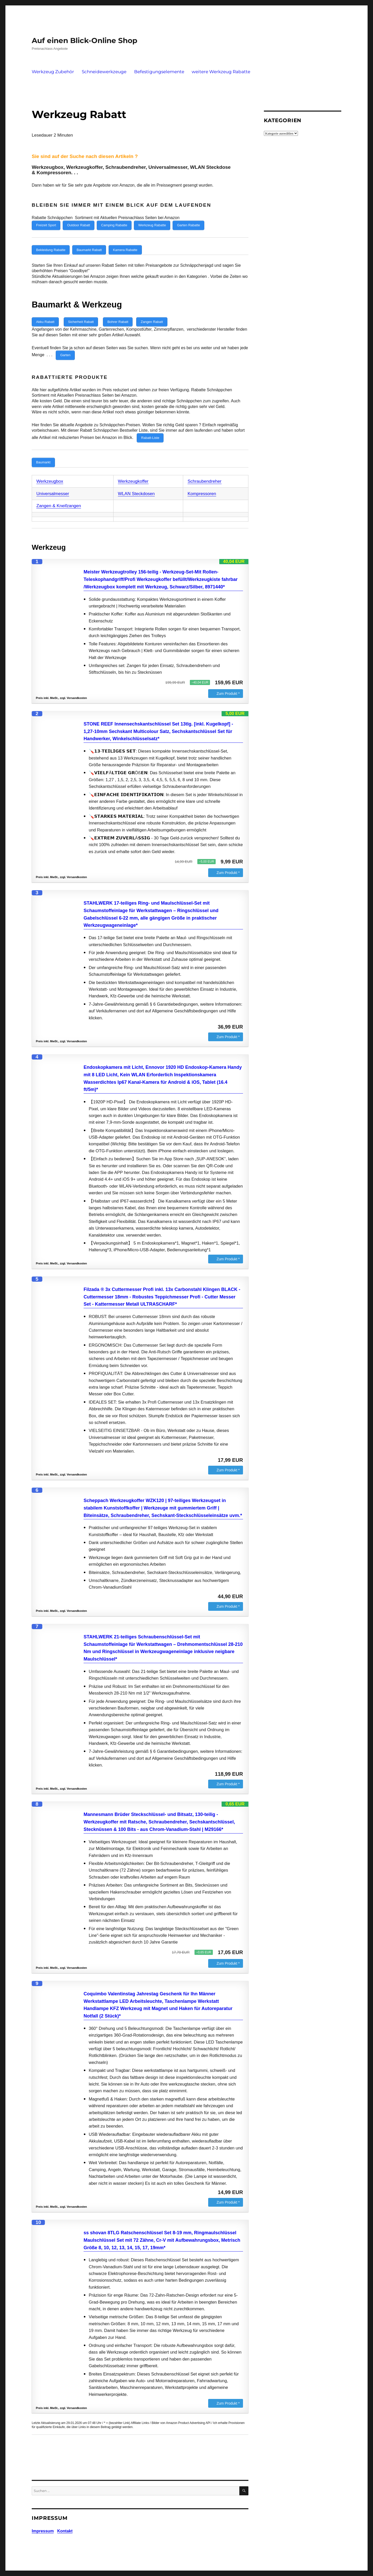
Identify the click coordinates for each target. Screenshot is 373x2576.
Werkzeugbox (49, 472)
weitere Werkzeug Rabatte (221, 71)
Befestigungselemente (159, 71)
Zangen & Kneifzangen (58, 496)
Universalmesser (52, 484)
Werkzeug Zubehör (53, 71)
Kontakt (65, 2522)
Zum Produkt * (228, 684)
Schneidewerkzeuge (104, 71)
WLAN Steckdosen (136, 484)
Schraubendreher (204, 472)
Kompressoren (202, 484)
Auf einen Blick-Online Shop (84, 40)
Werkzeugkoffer (133, 472)
